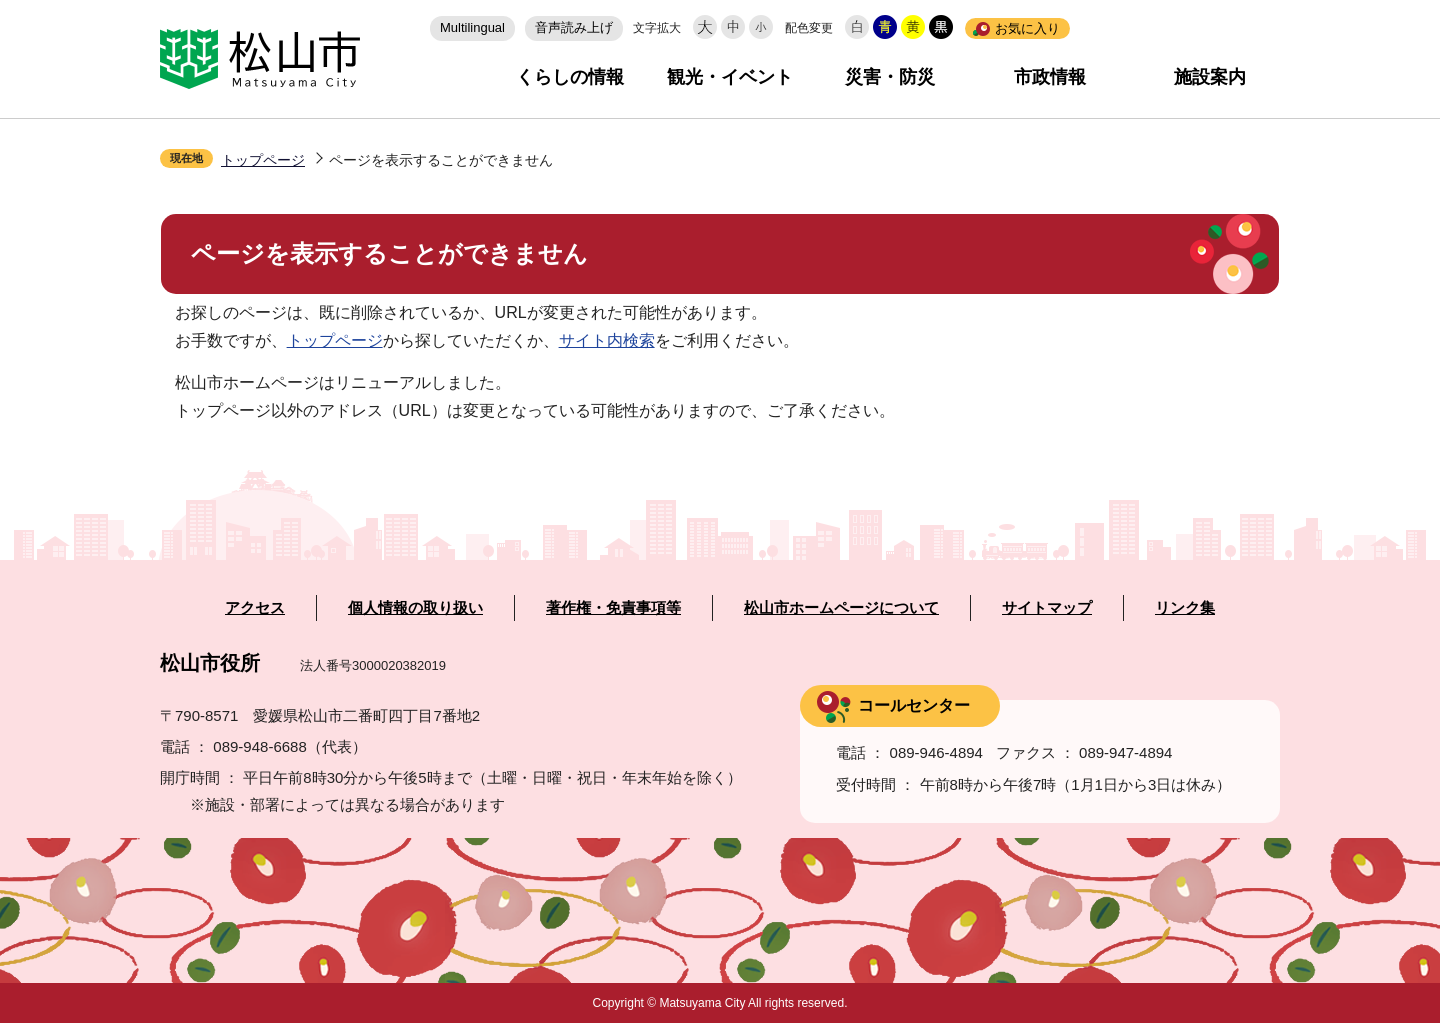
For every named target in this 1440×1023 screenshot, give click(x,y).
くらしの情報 (570, 77)
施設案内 (1210, 77)
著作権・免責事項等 (613, 608)
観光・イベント (730, 77)
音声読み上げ (574, 27)
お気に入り (1027, 28)
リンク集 (1185, 608)
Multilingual (472, 27)
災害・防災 (890, 77)
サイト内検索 (607, 340)
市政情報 (1050, 77)
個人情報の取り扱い (415, 608)
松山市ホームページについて (841, 608)
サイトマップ (1047, 608)
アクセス (255, 608)
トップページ (263, 160)
